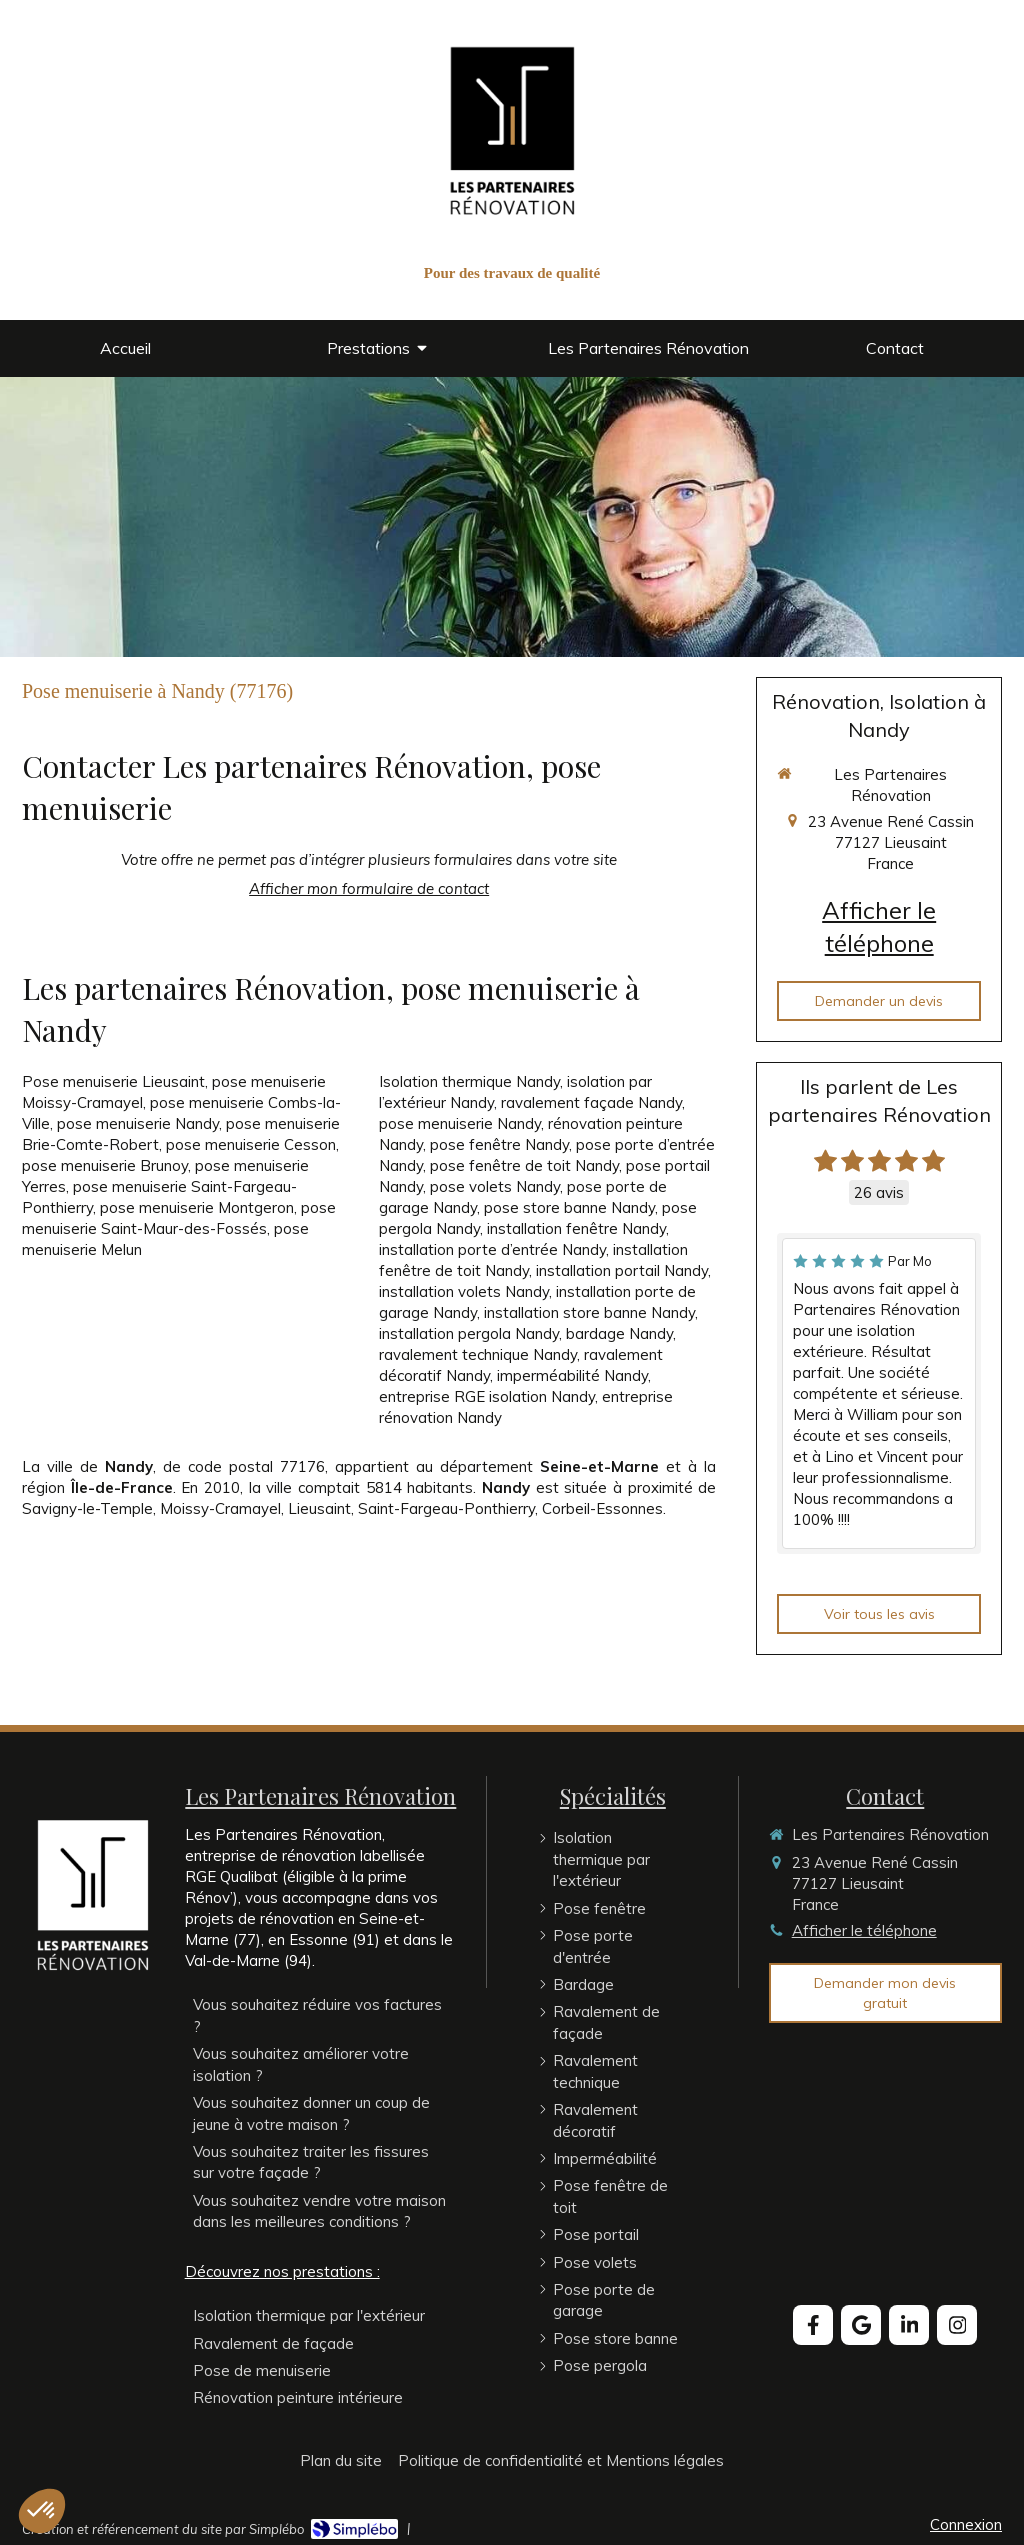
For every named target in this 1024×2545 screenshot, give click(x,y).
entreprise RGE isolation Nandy (487, 1396)
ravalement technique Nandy (478, 1354)
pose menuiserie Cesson (251, 1144)
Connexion (966, 2524)
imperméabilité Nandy (572, 1375)
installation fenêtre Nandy (576, 1228)
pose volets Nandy (495, 1186)
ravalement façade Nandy (591, 1102)
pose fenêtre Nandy (499, 1144)
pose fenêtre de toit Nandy (524, 1165)
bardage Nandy (619, 1333)
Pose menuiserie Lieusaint (113, 1081)
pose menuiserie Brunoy (105, 1165)
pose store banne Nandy (569, 1207)
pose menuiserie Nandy (138, 1123)
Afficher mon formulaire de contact (369, 888)
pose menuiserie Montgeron (197, 1207)
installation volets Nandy (464, 1291)
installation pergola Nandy (469, 1333)
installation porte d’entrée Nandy (492, 1249)
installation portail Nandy (622, 1270)
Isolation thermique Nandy (469, 1081)
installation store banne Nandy (589, 1312)
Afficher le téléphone (879, 927)
